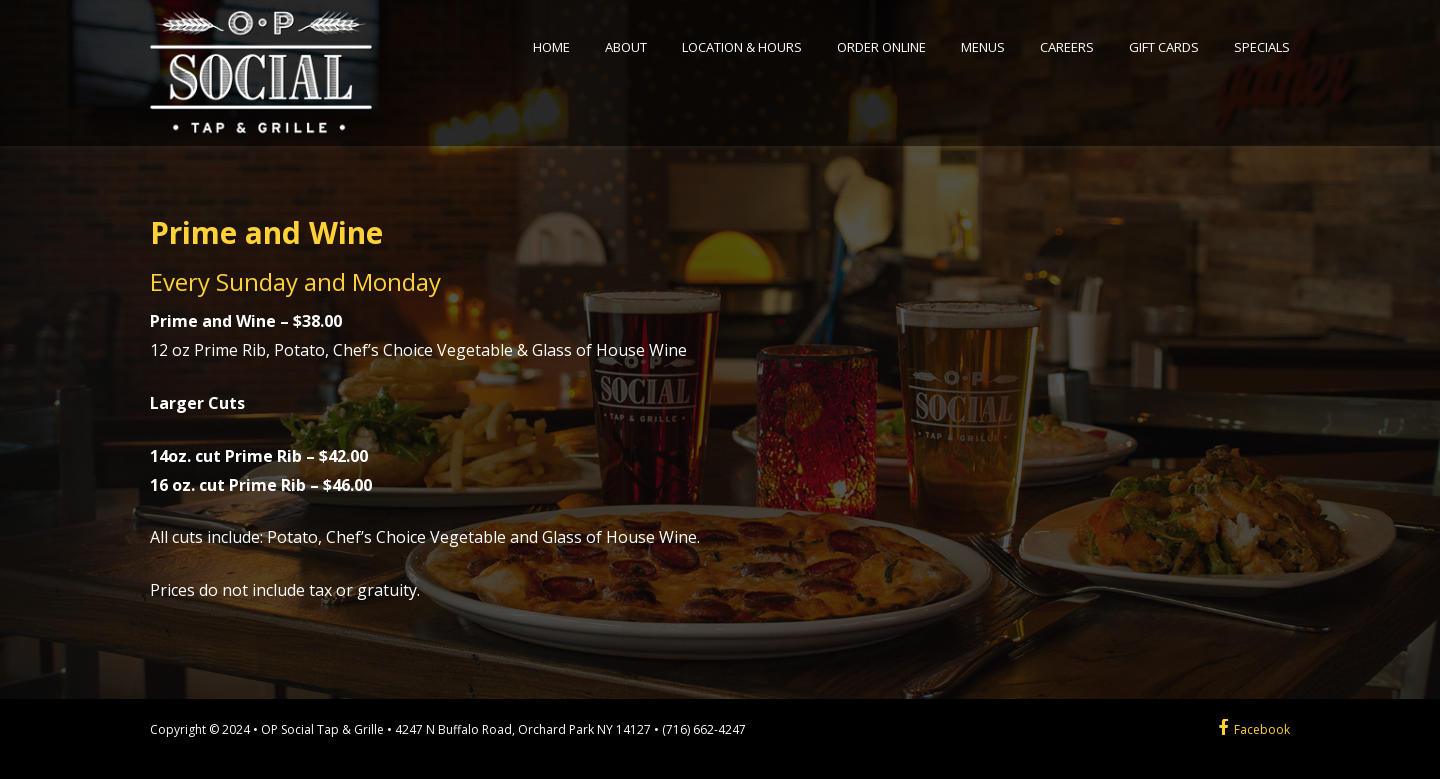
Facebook (1254, 729)
